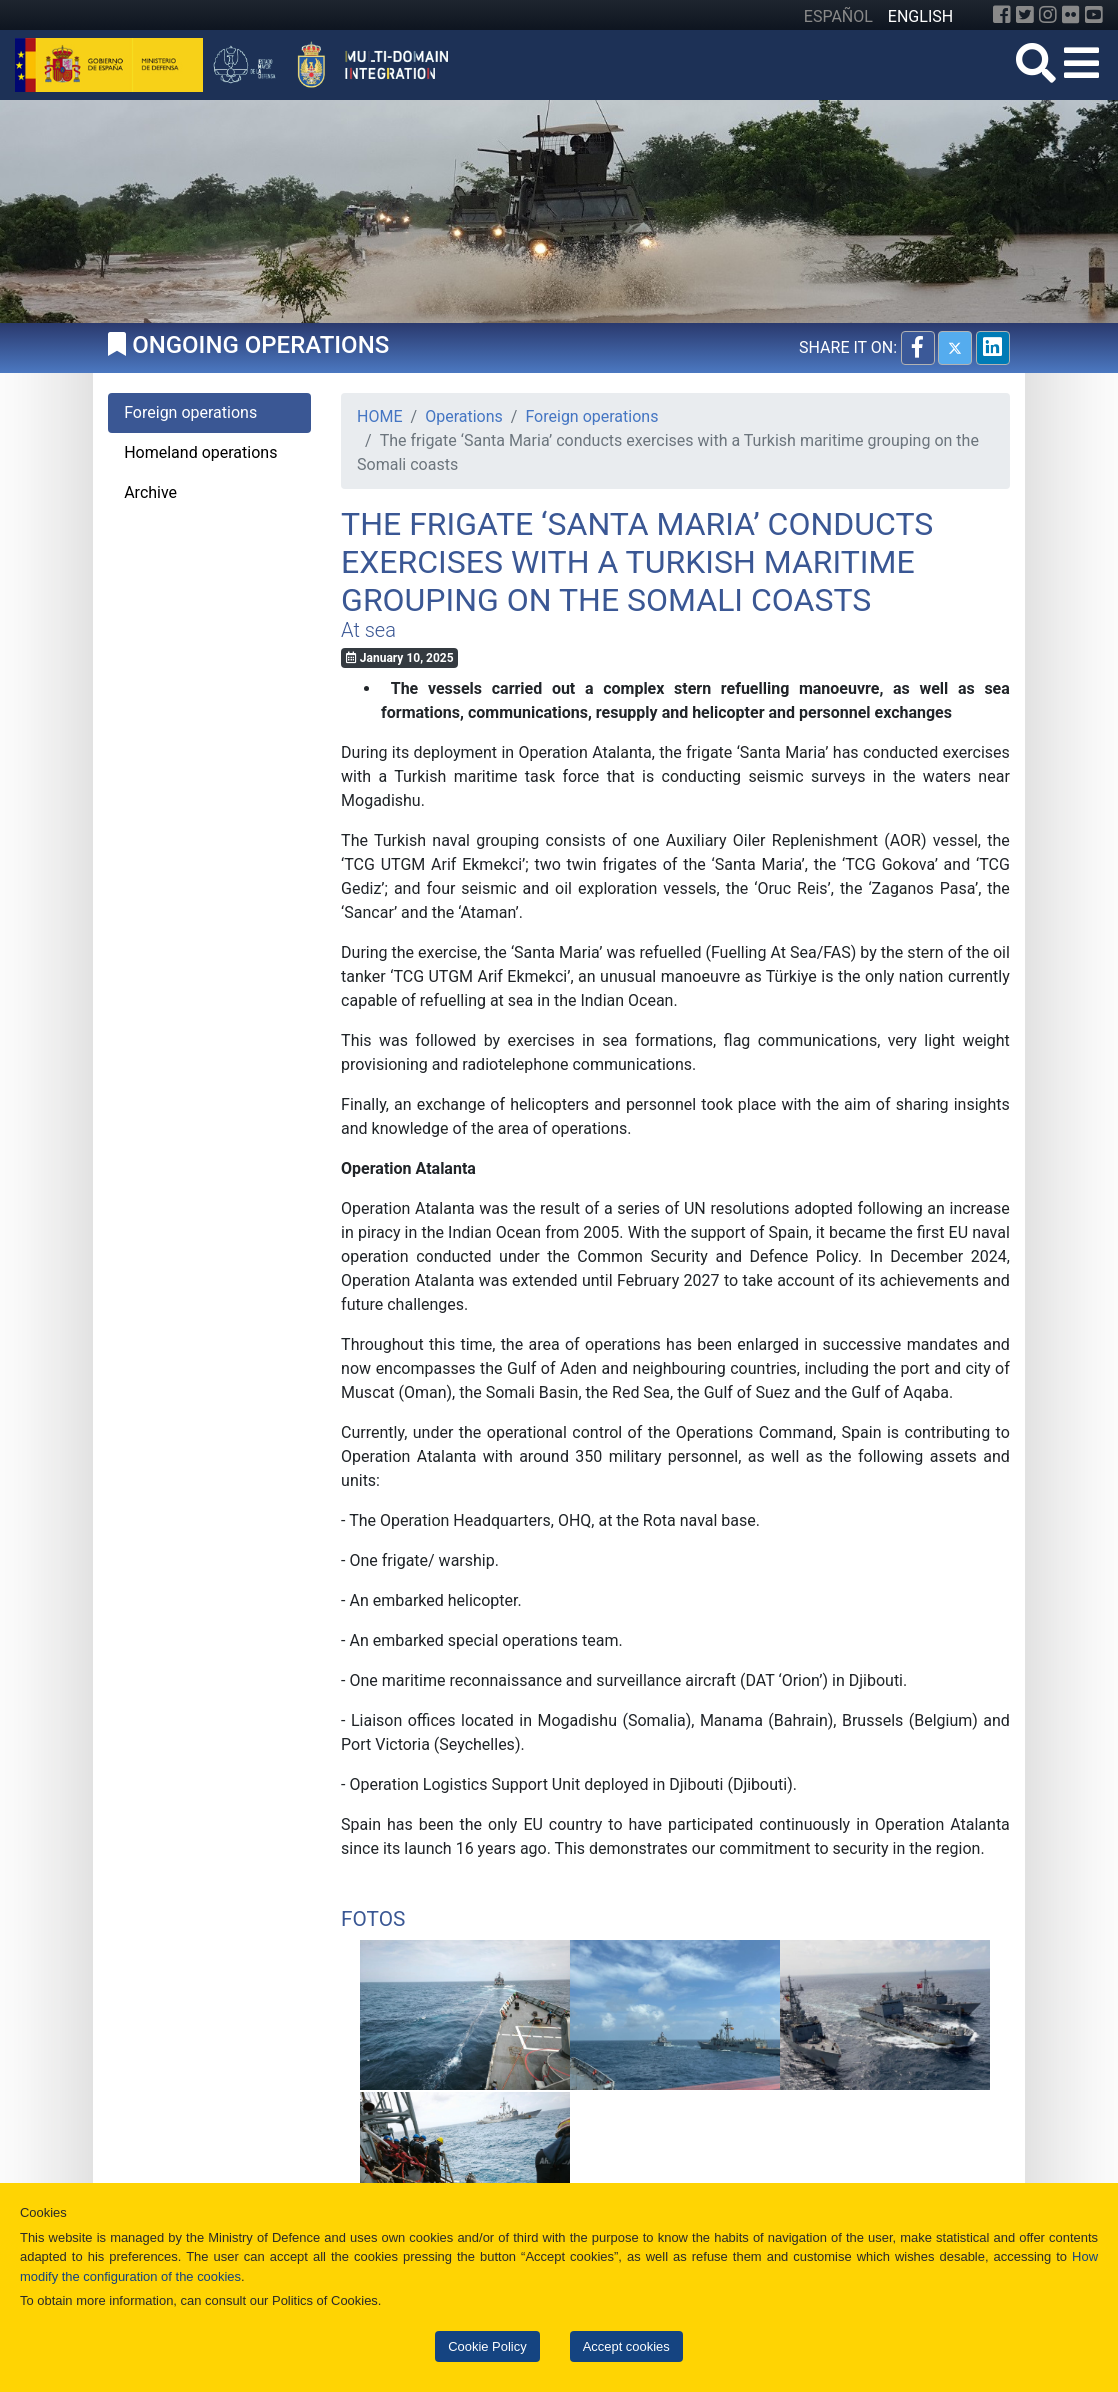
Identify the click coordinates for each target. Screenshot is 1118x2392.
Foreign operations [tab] (190, 412)
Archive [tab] (150, 492)
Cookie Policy (487, 2346)
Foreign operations (591, 416)
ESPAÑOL (838, 16)
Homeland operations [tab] (200, 452)
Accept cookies (626, 2346)
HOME (379, 416)
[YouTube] (1094, 15)
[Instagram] (1048, 15)
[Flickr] (1071, 15)
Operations (464, 416)
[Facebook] (1002, 15)
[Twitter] (1025, 15)
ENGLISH (920, 16)
